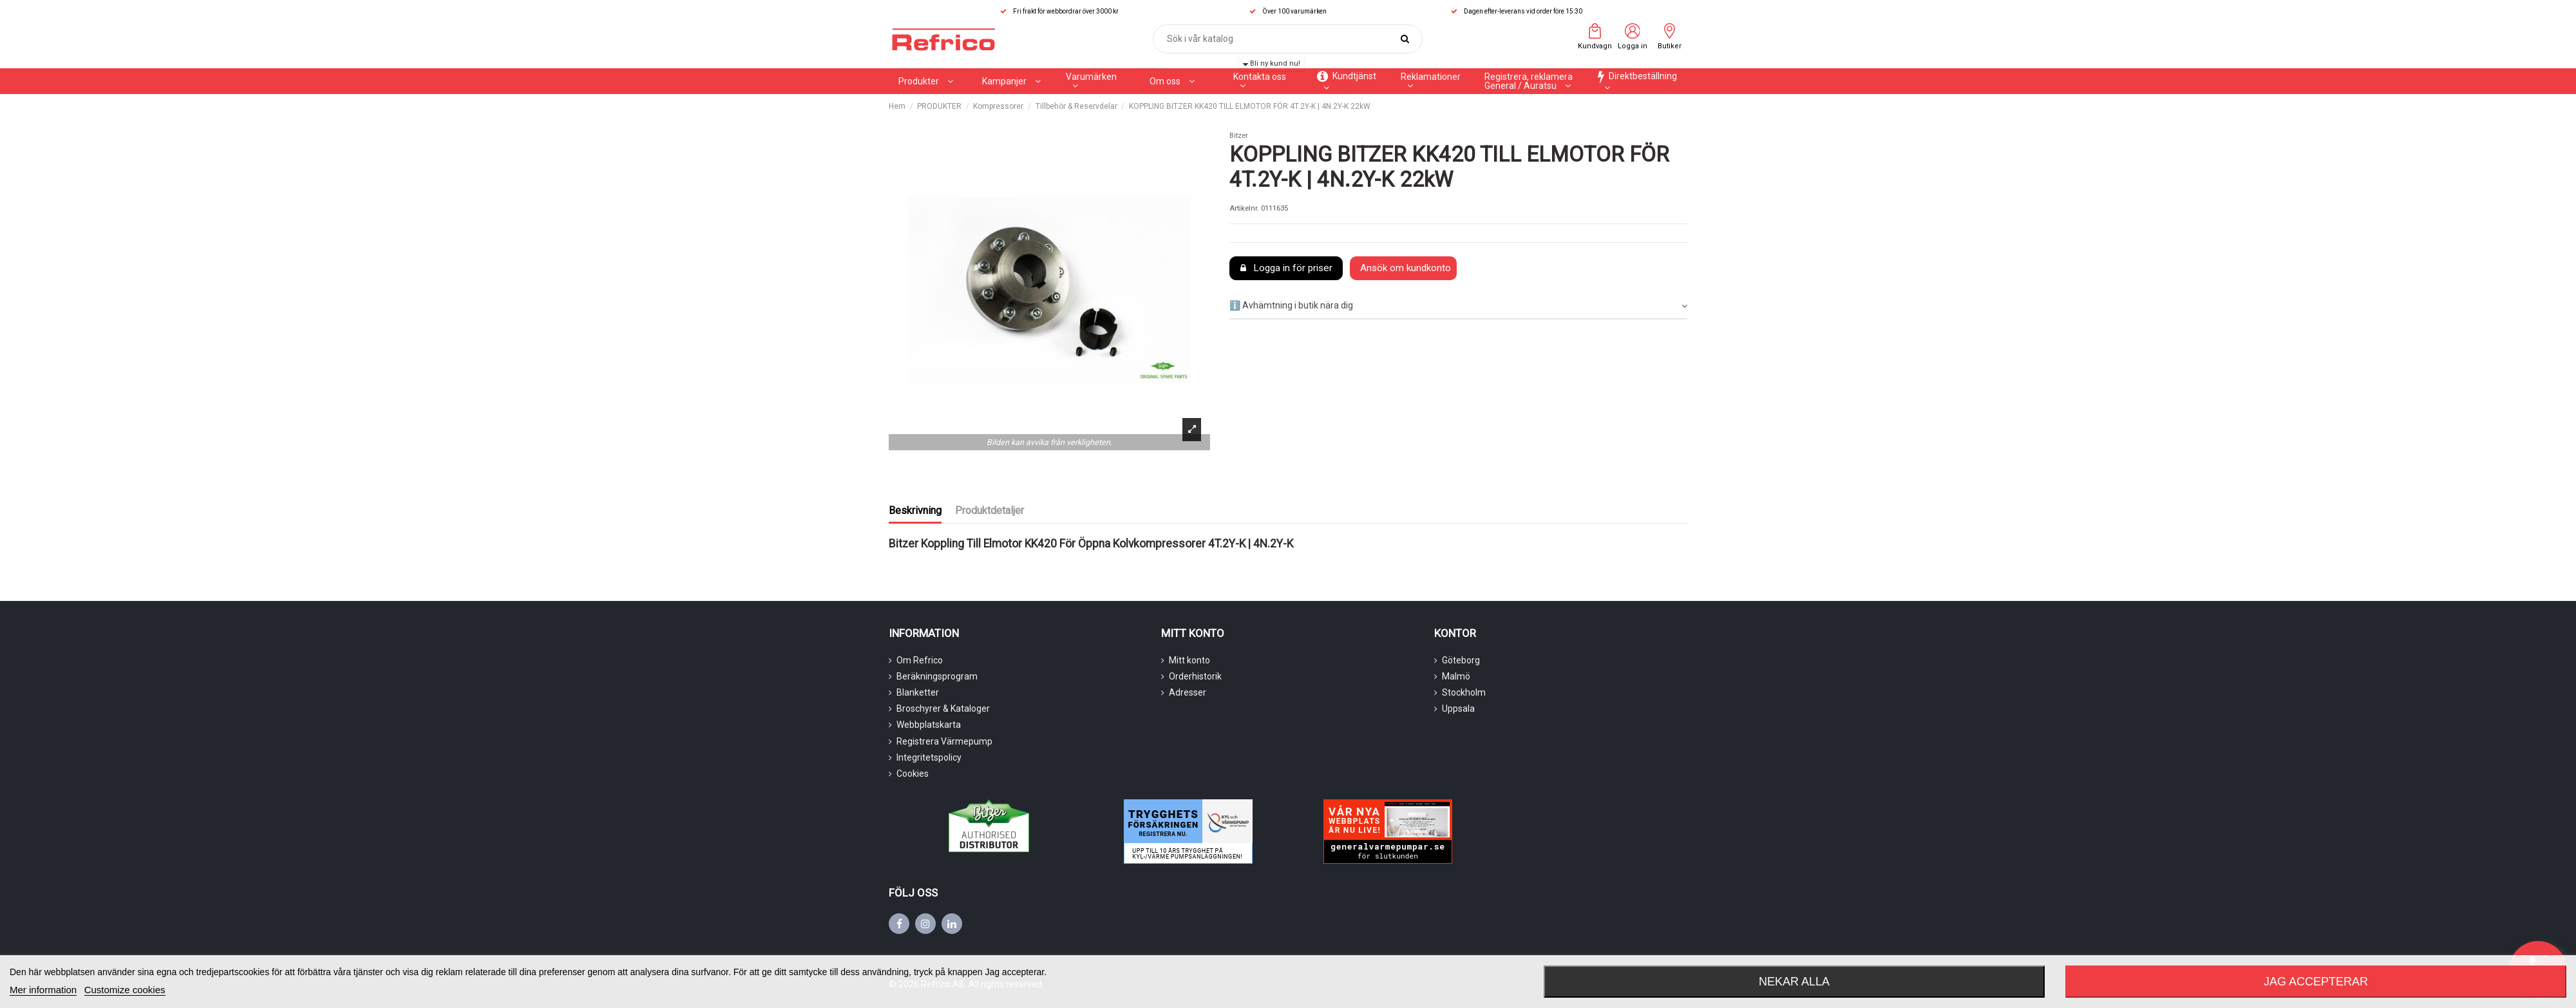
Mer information (43, 989)
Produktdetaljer (989, 510)
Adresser (1187, 692)
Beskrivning (915, 510)
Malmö (1456, 676)
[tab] (1458, 306)
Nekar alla (1794, 981)
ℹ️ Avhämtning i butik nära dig (1458, 306)
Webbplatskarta (928, 724)
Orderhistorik (1195, 676)
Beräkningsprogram (937, 676)
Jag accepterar (2316, 981)
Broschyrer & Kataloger (943, 708)
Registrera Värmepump (944, 741)
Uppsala (1458, 708)
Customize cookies (125, 989)
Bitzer (1238, 135)
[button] (1011, 81)
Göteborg (1461, 660)
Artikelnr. (1244, 208)
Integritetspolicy (928, 757)
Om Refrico (919, 660)
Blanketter (917, 692)
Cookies (912, 773)
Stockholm (1464, 692)
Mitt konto (1189, 660)
